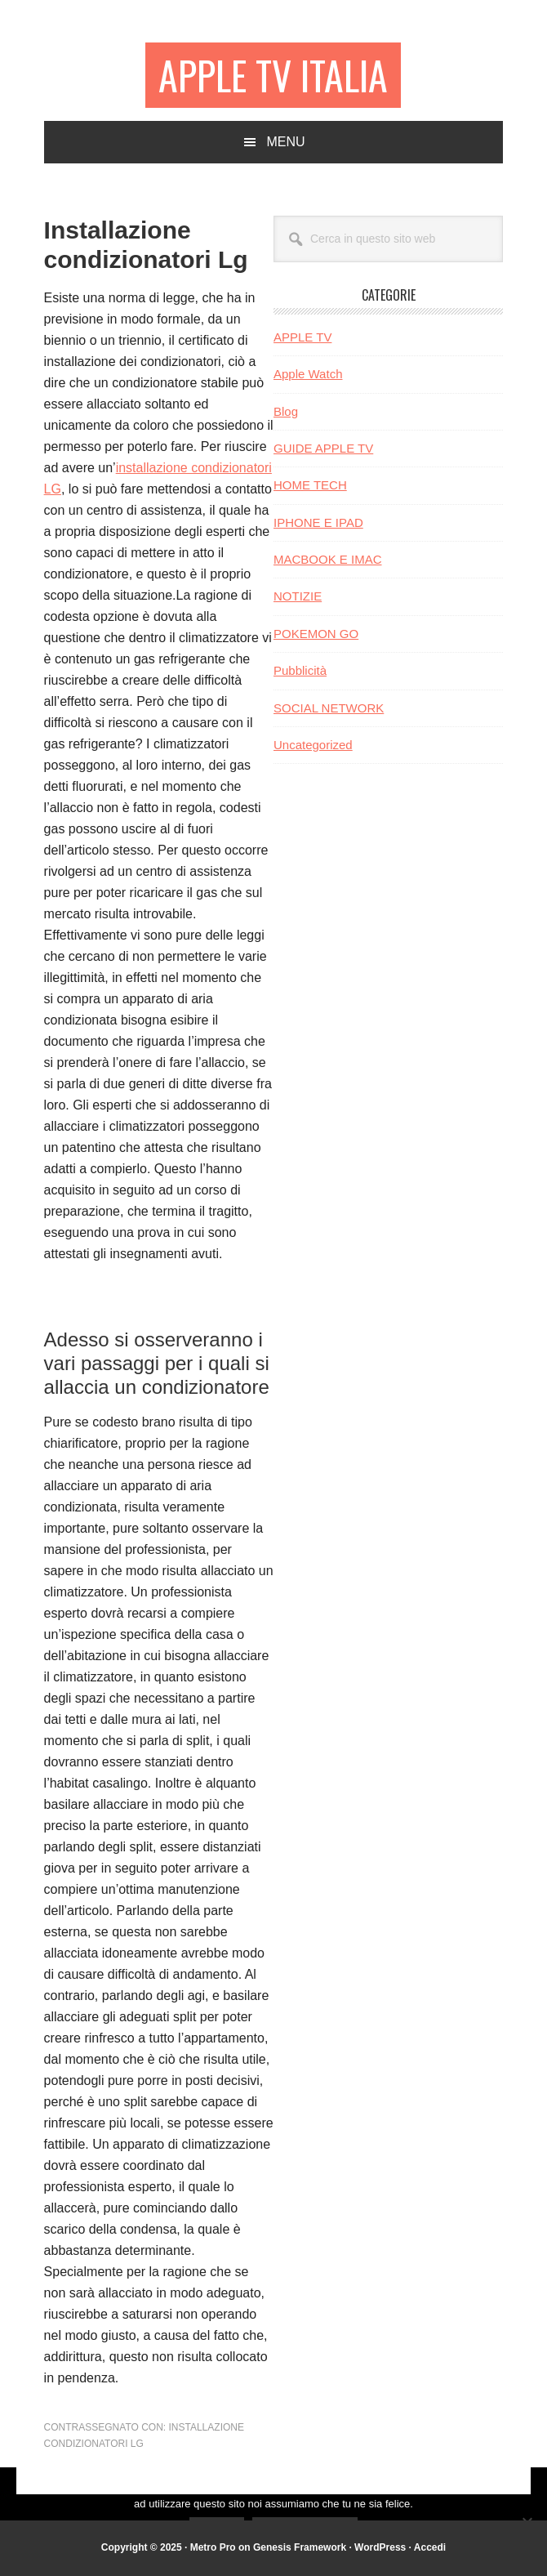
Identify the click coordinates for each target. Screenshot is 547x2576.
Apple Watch (308, 374)
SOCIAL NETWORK (329, 708)
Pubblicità (300, 670)
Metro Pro (213, 2547)
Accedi (430, 2547)
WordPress (380, 2547)
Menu (285, 142)
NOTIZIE (298, 596)
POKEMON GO (316, 634)
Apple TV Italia (273, 75)
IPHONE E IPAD (318, 522)
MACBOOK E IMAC (328, 559)
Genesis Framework (299, 2547)
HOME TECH (310, 485)
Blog (286, 411)
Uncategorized (313, 745)
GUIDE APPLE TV (323, 448)
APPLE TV (302, 337)
